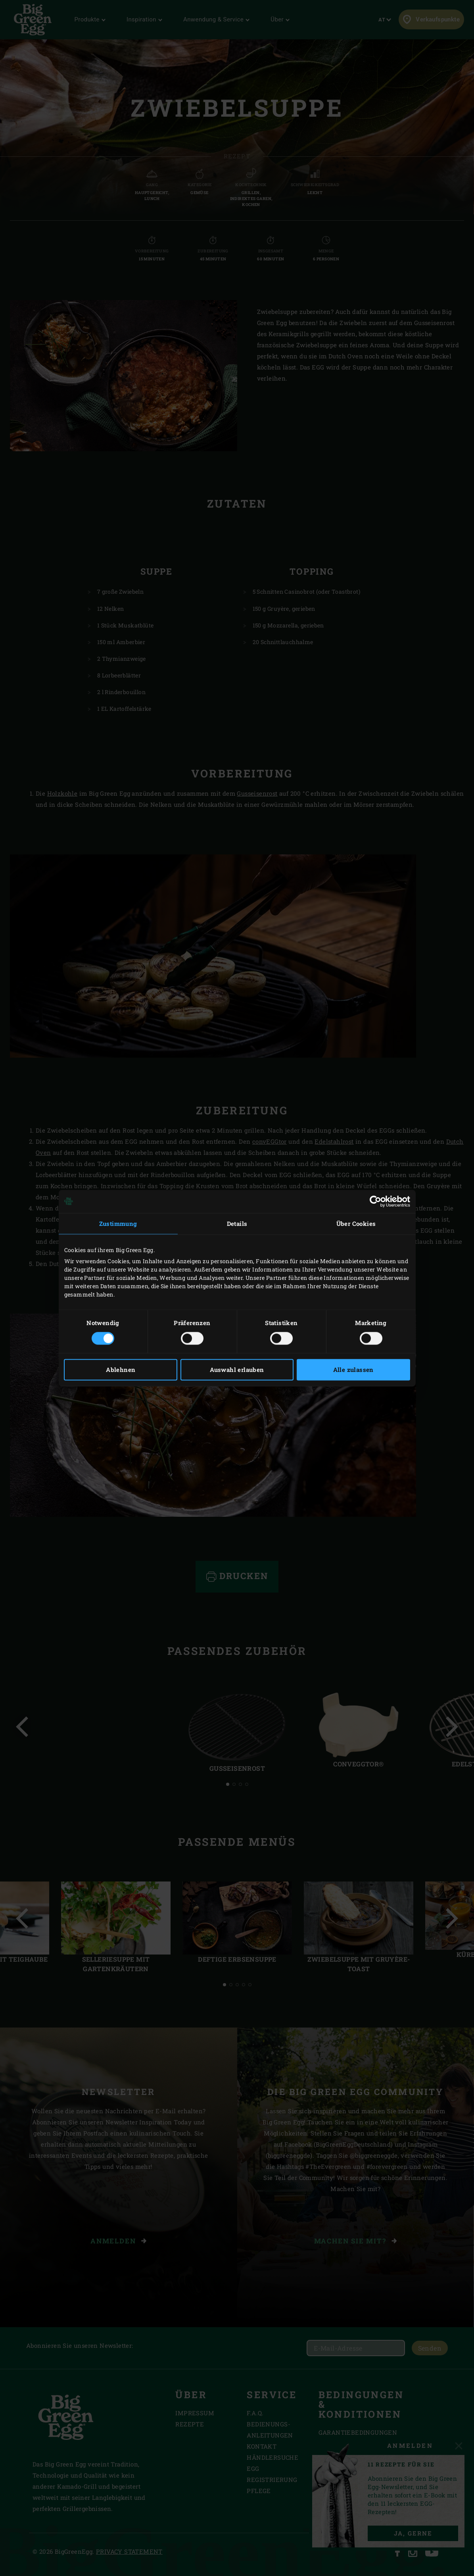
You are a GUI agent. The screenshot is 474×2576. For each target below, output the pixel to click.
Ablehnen (120, 1370)
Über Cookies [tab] (356, 1223)
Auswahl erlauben (237, 1370)
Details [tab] (237, 1223)
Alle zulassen (353, 1370)
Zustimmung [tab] (118, 1223)
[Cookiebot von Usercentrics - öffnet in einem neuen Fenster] (375, 1201)
